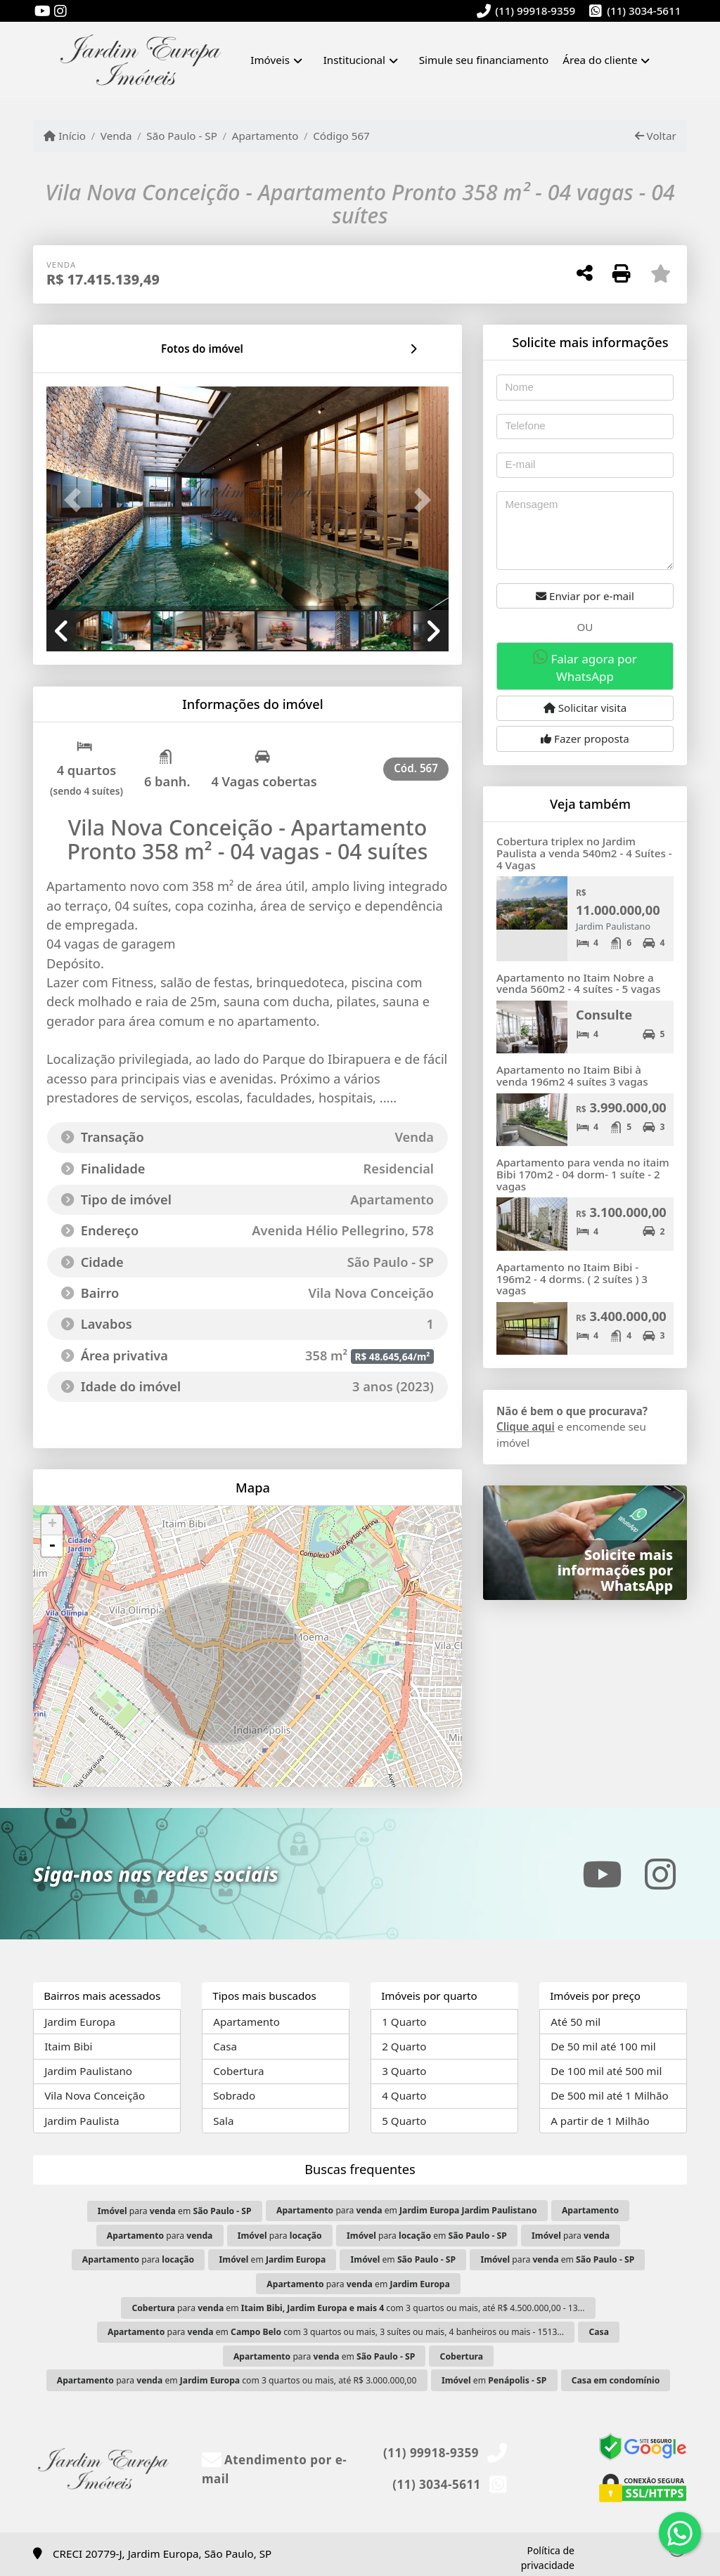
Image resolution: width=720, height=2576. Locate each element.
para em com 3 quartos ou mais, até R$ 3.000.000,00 (237, 2380)
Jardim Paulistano (88, 2071)
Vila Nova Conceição (94, 2095)
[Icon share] (42, 12)
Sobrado (234, 2095)
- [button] (52, 1545)
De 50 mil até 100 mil (603, 2046)
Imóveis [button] (270, 60)
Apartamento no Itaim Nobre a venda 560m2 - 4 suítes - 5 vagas (578, 983)
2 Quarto (404, 2046)
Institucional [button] (354, 60)
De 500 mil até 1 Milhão (609, 2095)
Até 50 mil (575, 2022)
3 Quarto (404, 2071)
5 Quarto (404, 2121)
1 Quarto (404, 2022)
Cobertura (238, 2071)
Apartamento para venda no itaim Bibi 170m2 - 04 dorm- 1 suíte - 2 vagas (582, 1173)
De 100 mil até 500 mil (606, 2071)
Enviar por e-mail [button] (585, 596)
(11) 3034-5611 (644, 11)
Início (65, 136)
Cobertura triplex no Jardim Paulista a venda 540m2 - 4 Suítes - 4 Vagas (584, 852)
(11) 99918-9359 (535, 11)
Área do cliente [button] (599, 60)
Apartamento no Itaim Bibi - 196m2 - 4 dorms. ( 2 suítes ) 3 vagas (572, 1278)
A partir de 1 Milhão (600, 2121)
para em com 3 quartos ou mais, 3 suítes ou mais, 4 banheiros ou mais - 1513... (336, 2332)
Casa (225, 2046)
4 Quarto (404, 2095)
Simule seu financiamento (483, 60)
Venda (116, 136)
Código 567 (341, 136)
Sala (223, 2121)
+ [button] (52, 1524)
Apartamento (265, 136)
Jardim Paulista (81, 2121)
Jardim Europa (79, 2022)
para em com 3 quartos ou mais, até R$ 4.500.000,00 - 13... (357, 2308)
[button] (76, 500)
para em (175, 2211)
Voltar (655, 136)
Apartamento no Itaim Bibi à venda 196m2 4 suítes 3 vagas (572, 1075)
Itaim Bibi (68, 2046)
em (272, 2259)
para (160, 2236)
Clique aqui (525, 1426)
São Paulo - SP (181, 136)
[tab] (91, 348)
